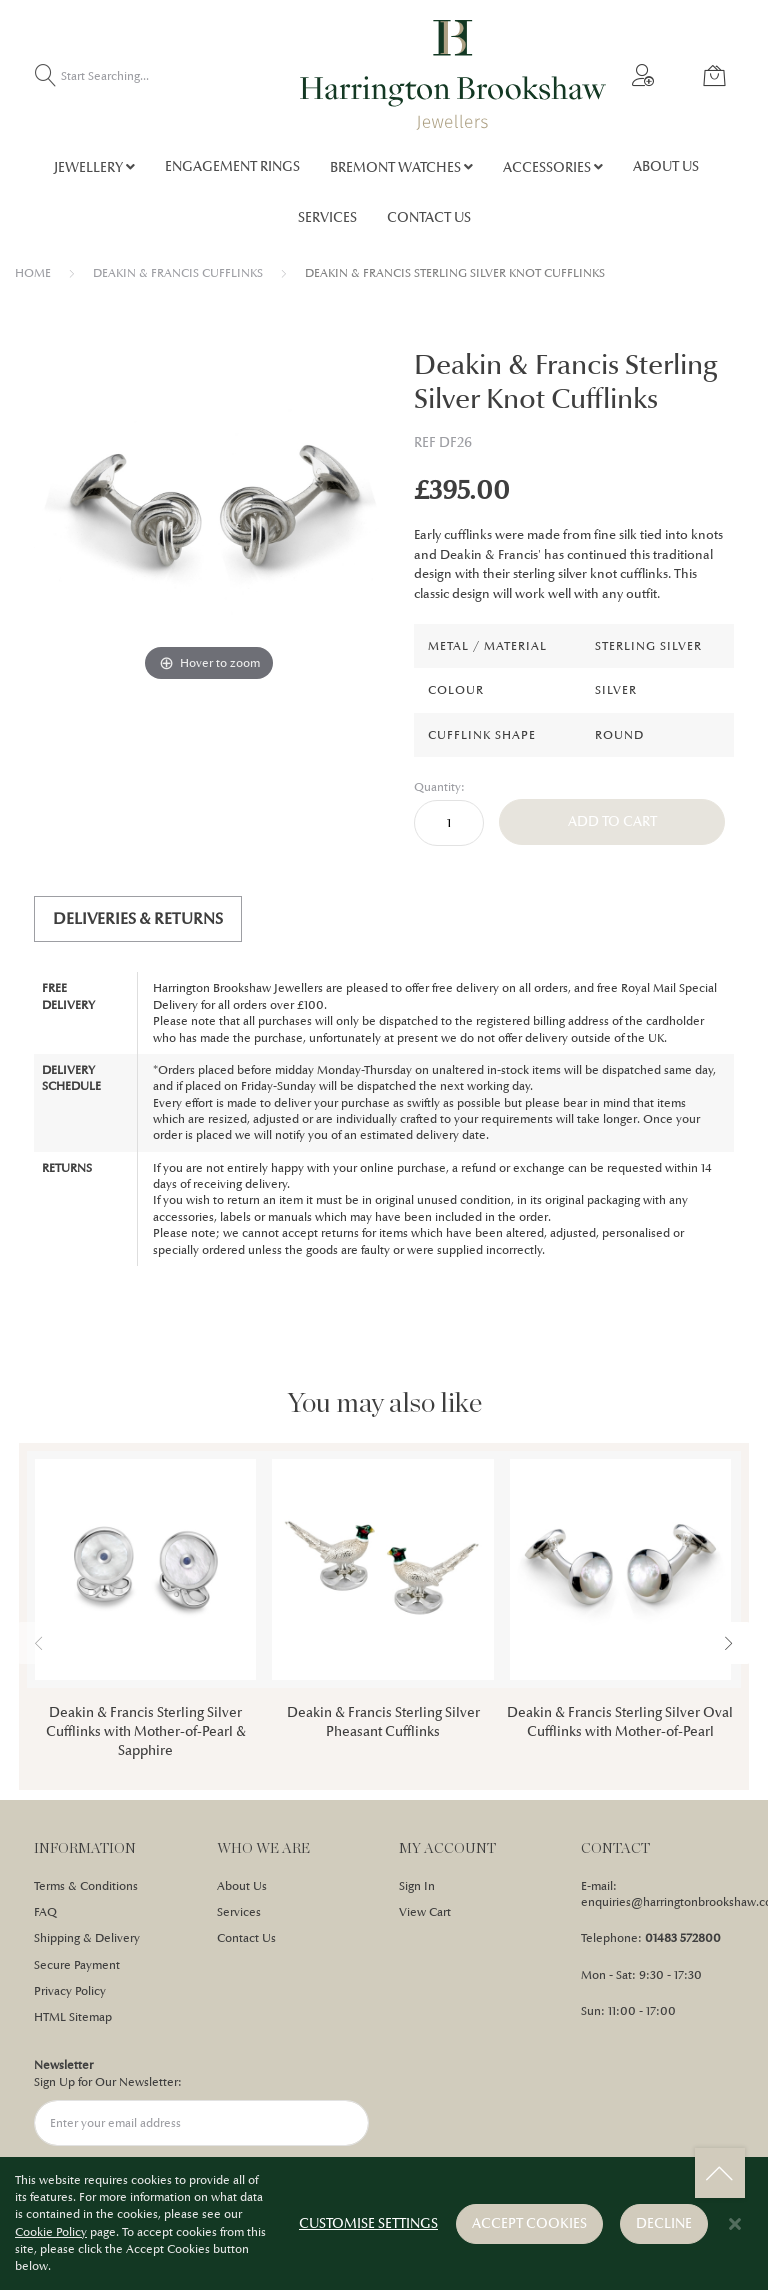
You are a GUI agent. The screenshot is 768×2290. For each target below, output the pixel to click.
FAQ (45, 1912)
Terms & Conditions (86, 1886)
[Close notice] (735, 2225)
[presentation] (729, 1643)
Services (239, 1912)
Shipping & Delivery (87, 1938)
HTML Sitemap (73, 2017)
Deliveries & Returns (138, 918)
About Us (242, 1886)
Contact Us (246, 1938)
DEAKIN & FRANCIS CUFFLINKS (178, 273)
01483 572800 (683, 1938)
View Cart (425, 1912)
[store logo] (453, 75)
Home (33, 273)
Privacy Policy (70, 1991)
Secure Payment (77, 1965)
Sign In (417, 1886)
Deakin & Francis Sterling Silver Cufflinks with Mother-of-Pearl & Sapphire (146, 1731)
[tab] (138, 919)
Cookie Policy (51, 2233)
